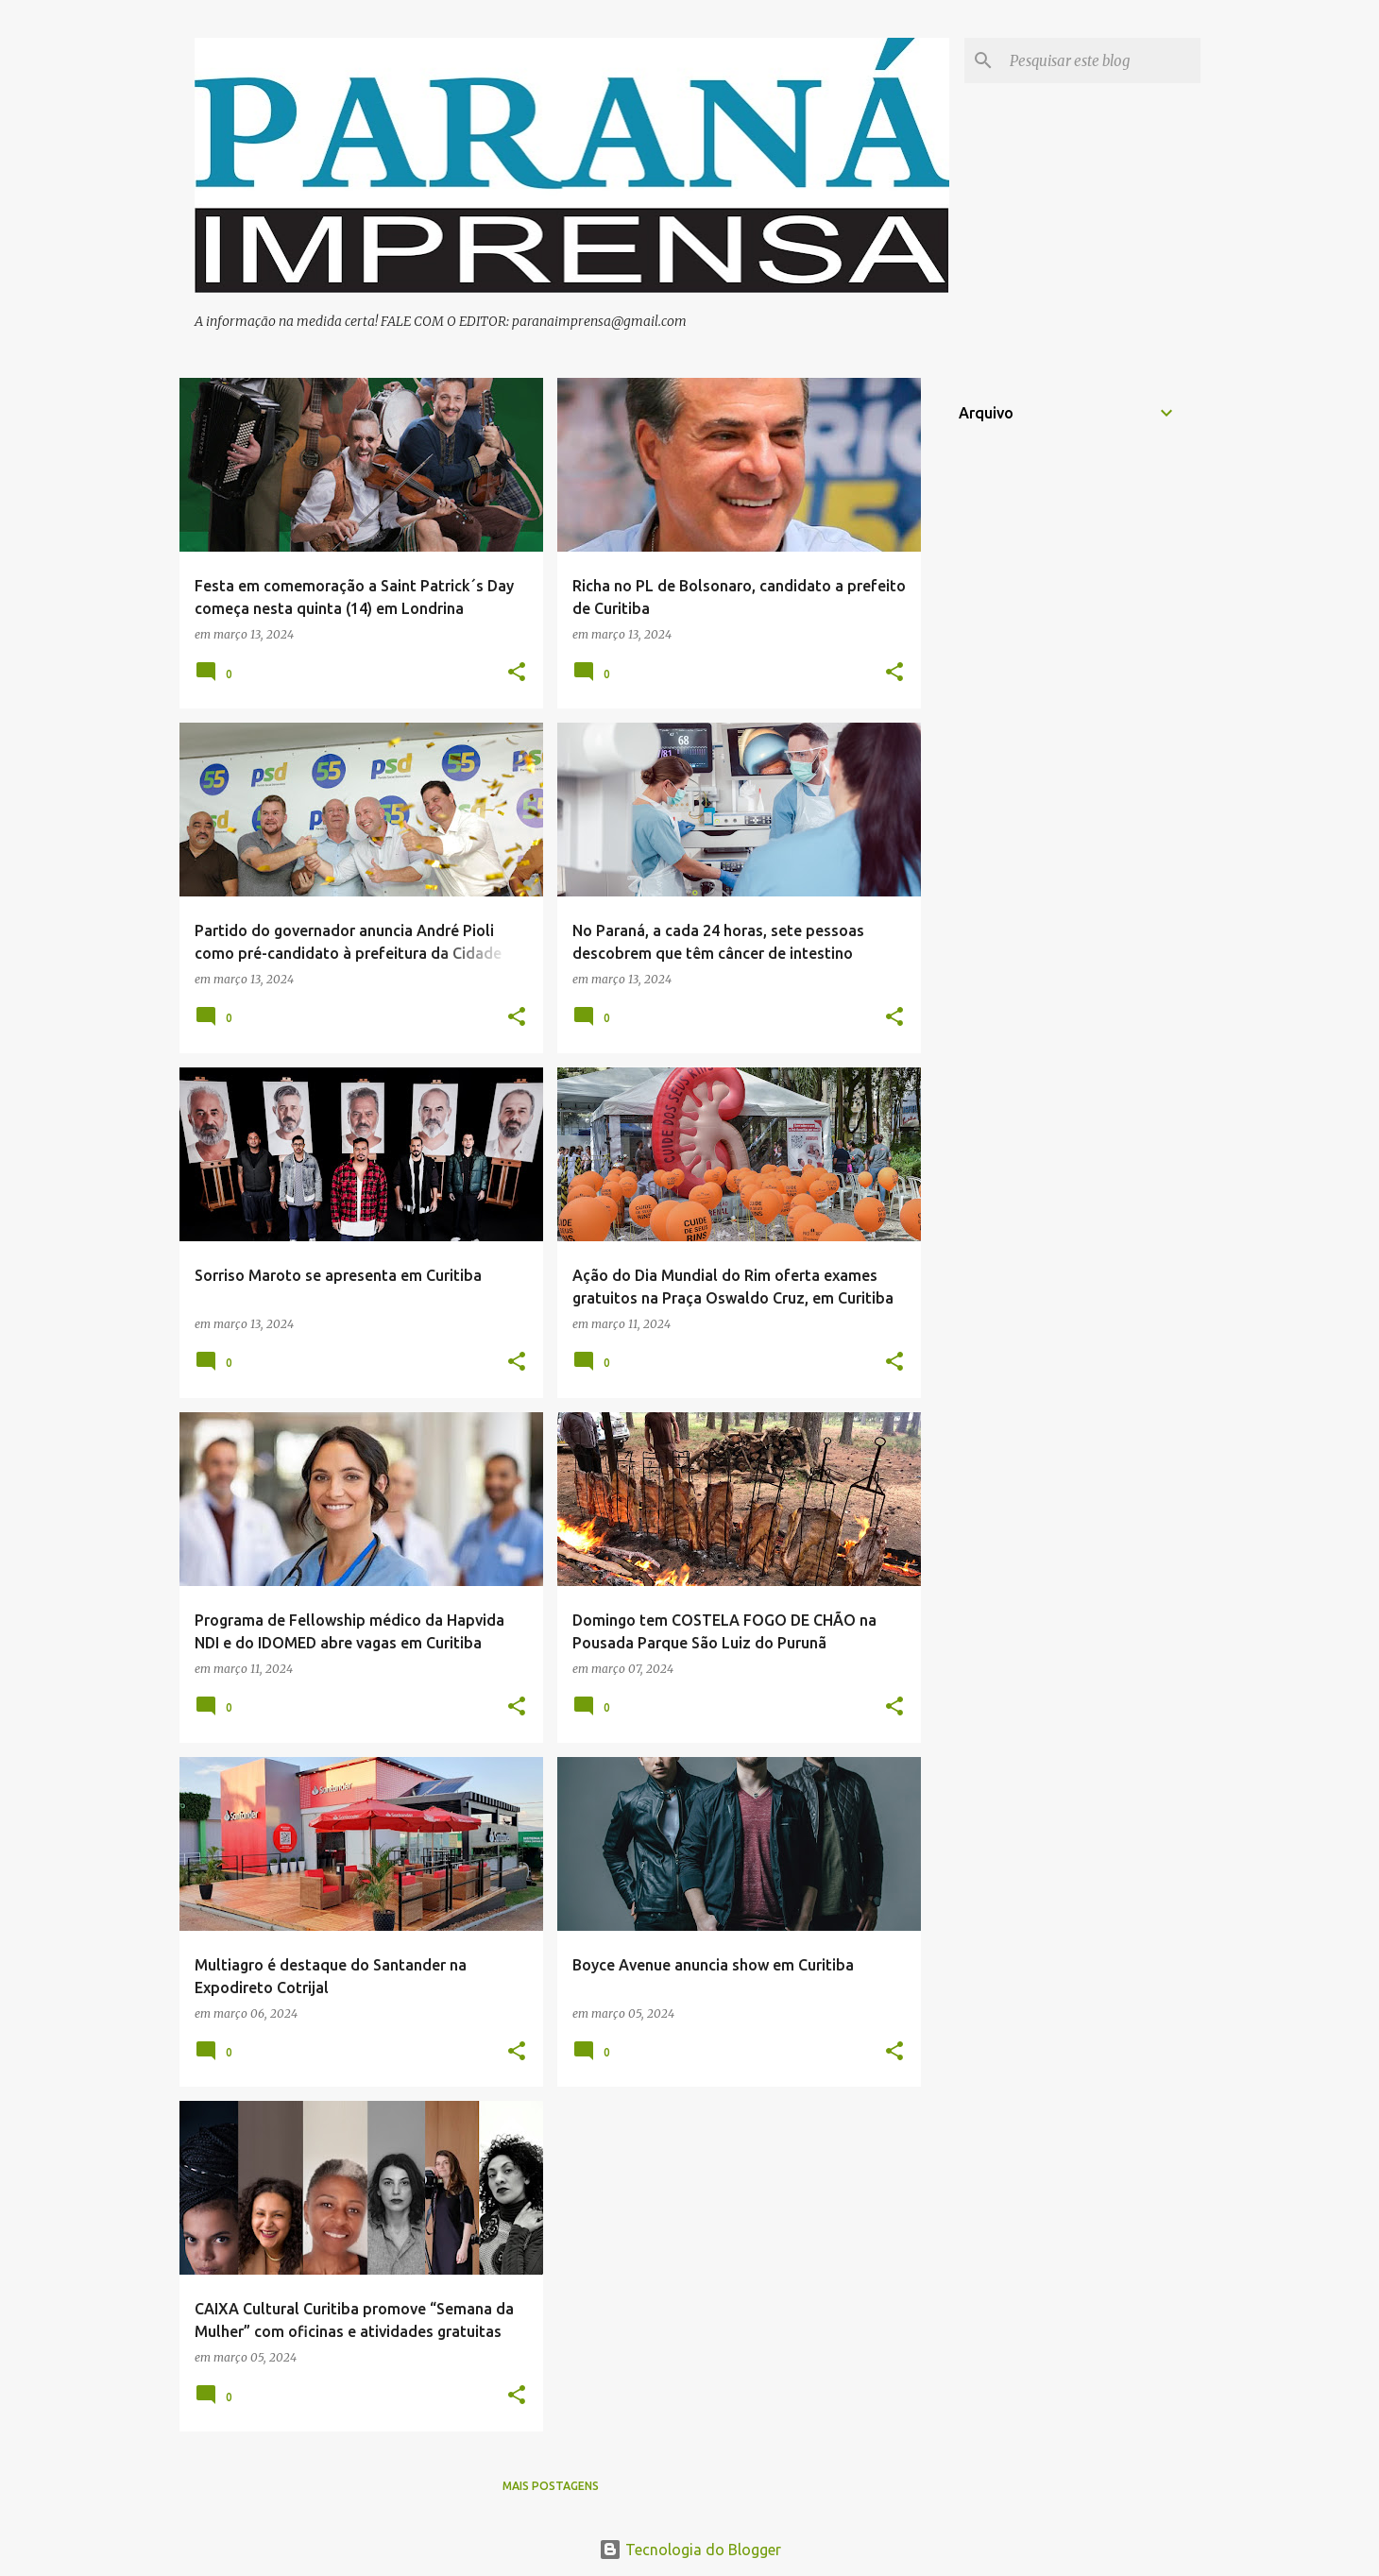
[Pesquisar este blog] (1101, 60)
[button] (516, 673)
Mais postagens (550, 2486)
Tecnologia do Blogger (690, 2549)
